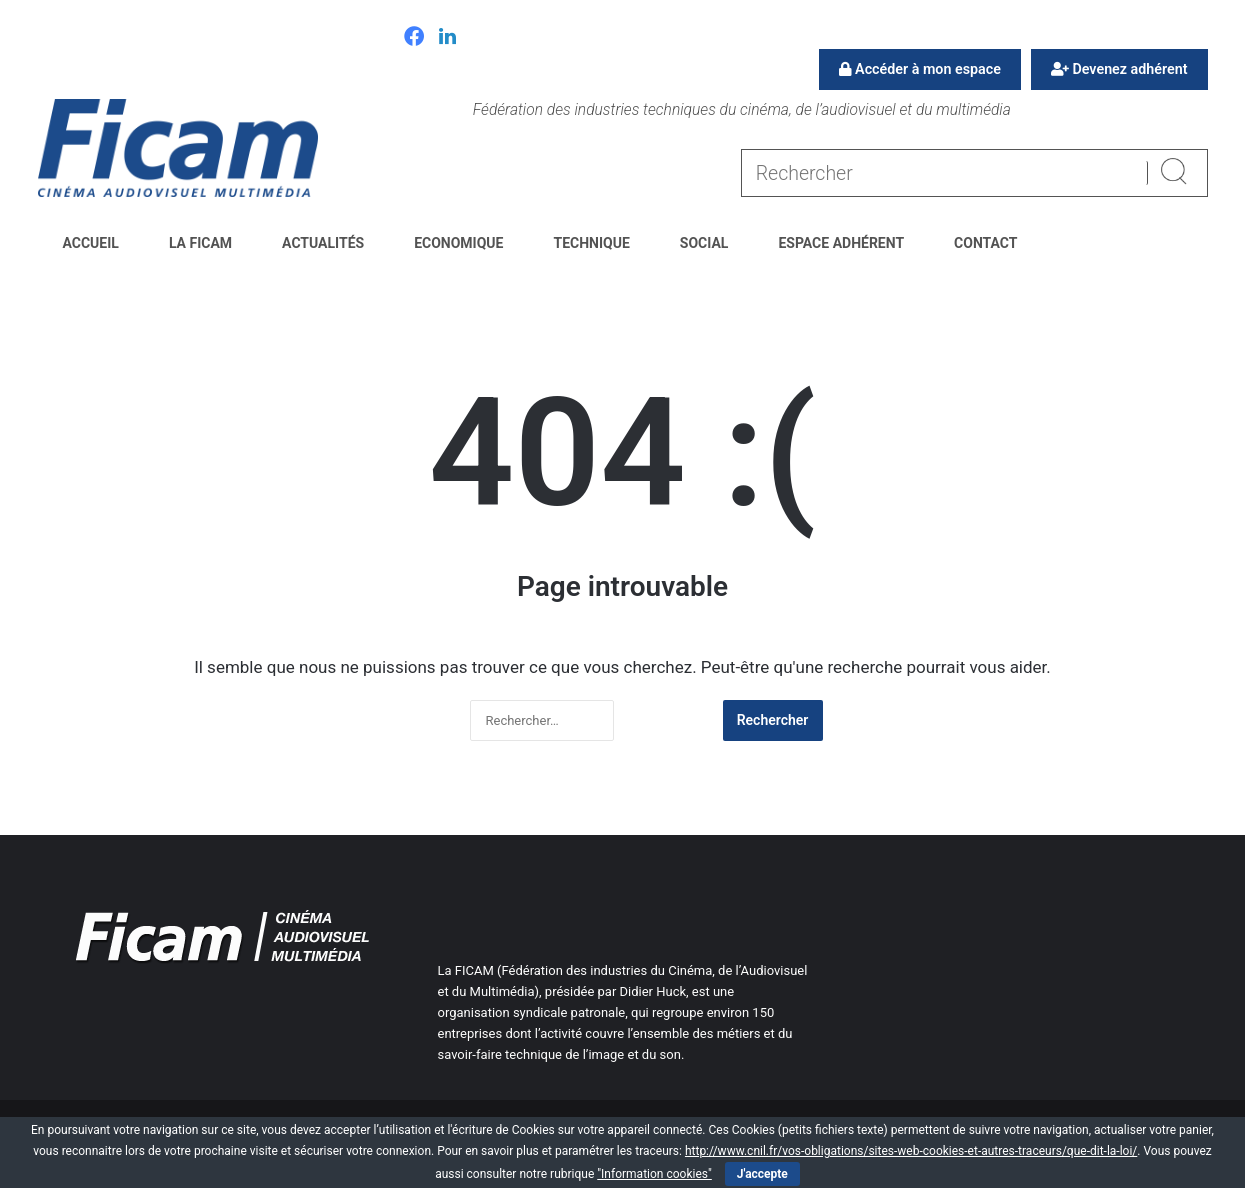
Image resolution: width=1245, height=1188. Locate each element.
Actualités (323, 243)
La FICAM (200, 243)
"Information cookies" (654, 1174)
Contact (985, 243)
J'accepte (762, 1174)
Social (704, 243)
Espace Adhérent (841, 243)
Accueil (91, 243)
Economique (458, 243)
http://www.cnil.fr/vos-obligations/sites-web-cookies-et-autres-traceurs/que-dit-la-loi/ (911, 1151)
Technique (591, 243)
